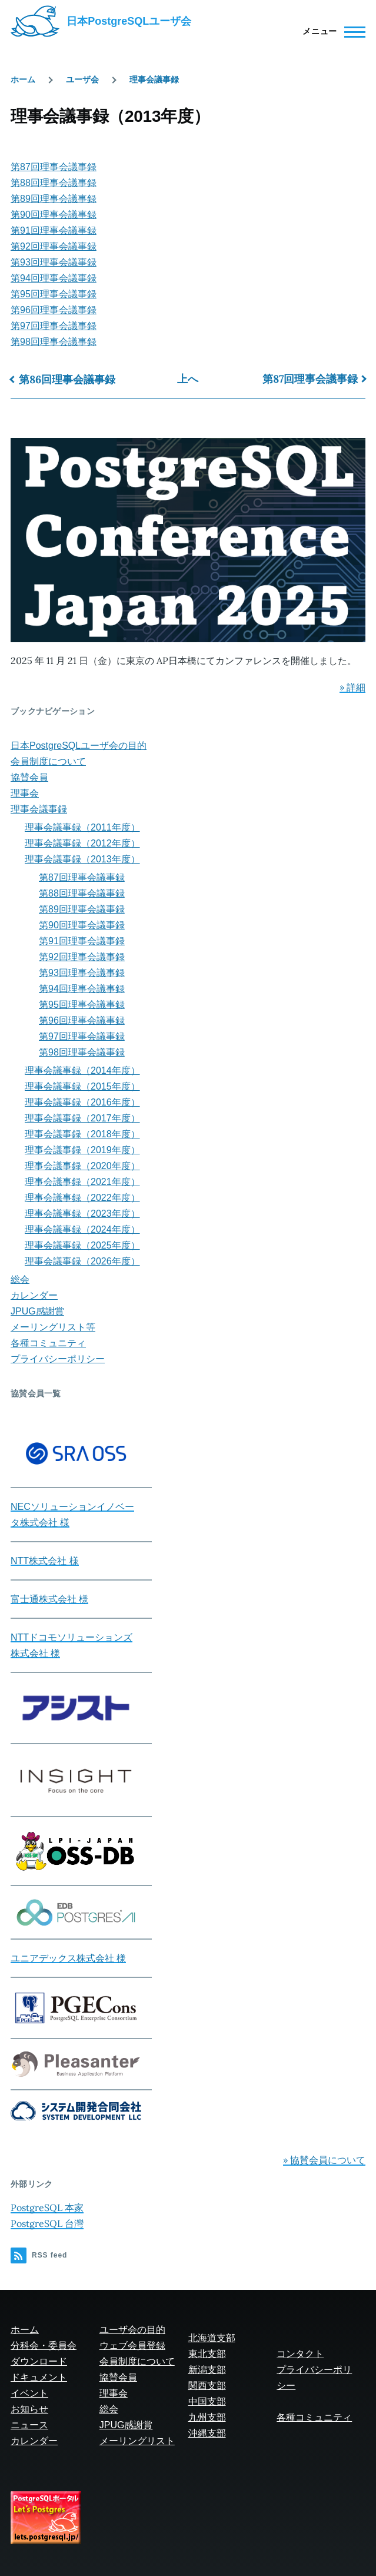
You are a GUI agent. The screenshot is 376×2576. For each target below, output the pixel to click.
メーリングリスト (137, 2441)
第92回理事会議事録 (54, 246)
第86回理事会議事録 (67, 379)
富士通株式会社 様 (49, 1599)
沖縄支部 (207, 2433)
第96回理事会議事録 (54, 310)
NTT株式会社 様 (45, 1561)
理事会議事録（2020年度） (82, 1166)
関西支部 (207, 2386)
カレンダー (34, 1295)
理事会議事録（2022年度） (82, 1198)
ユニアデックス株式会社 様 (68, 1958)
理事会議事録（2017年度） (82, 1118)
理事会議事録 (154, 79)
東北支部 (207, 2354)
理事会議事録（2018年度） (82, 1134)
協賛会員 (29, 777)
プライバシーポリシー (58, 1359)
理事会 (25, 793)
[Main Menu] (330, 31)
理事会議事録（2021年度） (82, 1182)
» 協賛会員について (324, 2160)
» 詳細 (352, 687)
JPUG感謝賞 (37, 1311)
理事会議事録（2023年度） (82, 1214)
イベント (29, 2393)
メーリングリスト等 (53, 1327)
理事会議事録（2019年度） (82, 1150)
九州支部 (207, 2417)
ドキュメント (39, 2377)
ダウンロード (39, 2361)
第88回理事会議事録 (54, 183)
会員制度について (48, 761)
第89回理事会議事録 (54, 199)
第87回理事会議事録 (54, 167)
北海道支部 (211, 2338)
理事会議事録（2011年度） (82, 827)
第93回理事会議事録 (54, 262)
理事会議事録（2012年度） (82, 843)
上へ (187, 379)
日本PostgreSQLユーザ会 (128, 21)
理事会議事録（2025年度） (82, 1245)
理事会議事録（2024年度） (82, 1229)
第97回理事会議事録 (54, 326)
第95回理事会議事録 (54, 294)
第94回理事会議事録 (54, 278)
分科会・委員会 (43, 2346)
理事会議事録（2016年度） (82, 1102)
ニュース (29, 2425)
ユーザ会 (82, 79)
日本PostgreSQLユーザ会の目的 (79, 746)
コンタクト (300, 2354)
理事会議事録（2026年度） (82, 1261)
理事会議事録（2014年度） (82, 1070)
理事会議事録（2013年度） (82, 859)
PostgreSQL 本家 (47, 2207)
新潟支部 (207, 2370)
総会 (20, 1279)
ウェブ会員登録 (132, 2346)
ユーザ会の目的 (132, 2330)
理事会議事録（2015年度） (82, 1086)
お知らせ (29, 2409)
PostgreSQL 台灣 (47, 2223)
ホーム (23, 79)
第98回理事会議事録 (54, 342)
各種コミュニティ (48, 1343)
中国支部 (207, 2401)
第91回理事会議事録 (54, 230)
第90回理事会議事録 (54, 215)
